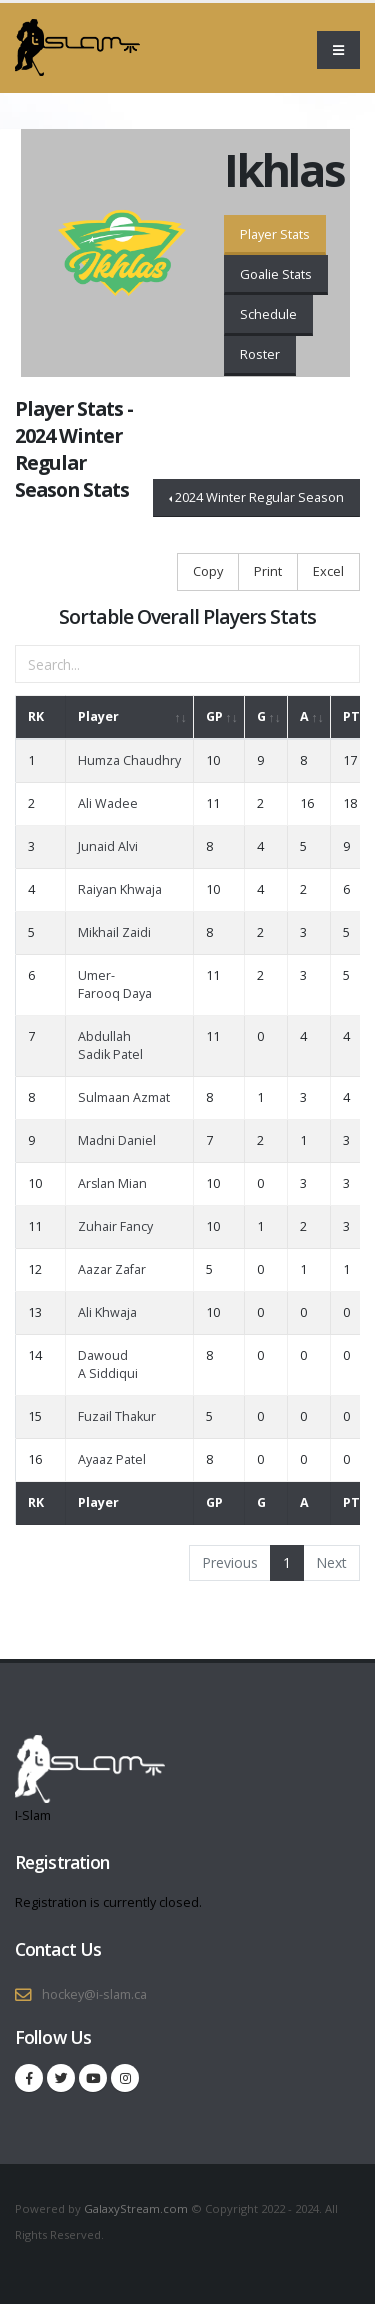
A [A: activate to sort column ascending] (304, 716)
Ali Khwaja (107, 1312)
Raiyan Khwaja (120, 889)
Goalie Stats (276, 274)
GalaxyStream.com (137, 2208)
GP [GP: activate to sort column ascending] (214, 716)
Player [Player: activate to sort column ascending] (98, 716)
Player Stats (275, 234)
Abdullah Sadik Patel (110, 1045)
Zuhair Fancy (115, 1226)
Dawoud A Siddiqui (108, 1364)
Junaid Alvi (108, 846)
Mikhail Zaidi (114, 932)
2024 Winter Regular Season (259, 497)
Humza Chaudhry (129, 760)
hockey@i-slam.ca (94, 1994)
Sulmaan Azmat (124, 1097)
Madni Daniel (117, 1140)
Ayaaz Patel (112, 1459)
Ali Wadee (108, 803)
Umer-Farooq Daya (115, 984)
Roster (260, 354)
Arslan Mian (112, 1183)
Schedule (268, 314)
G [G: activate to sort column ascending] (261, 716)
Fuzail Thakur (117, 1416)
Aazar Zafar (112, 1269)
